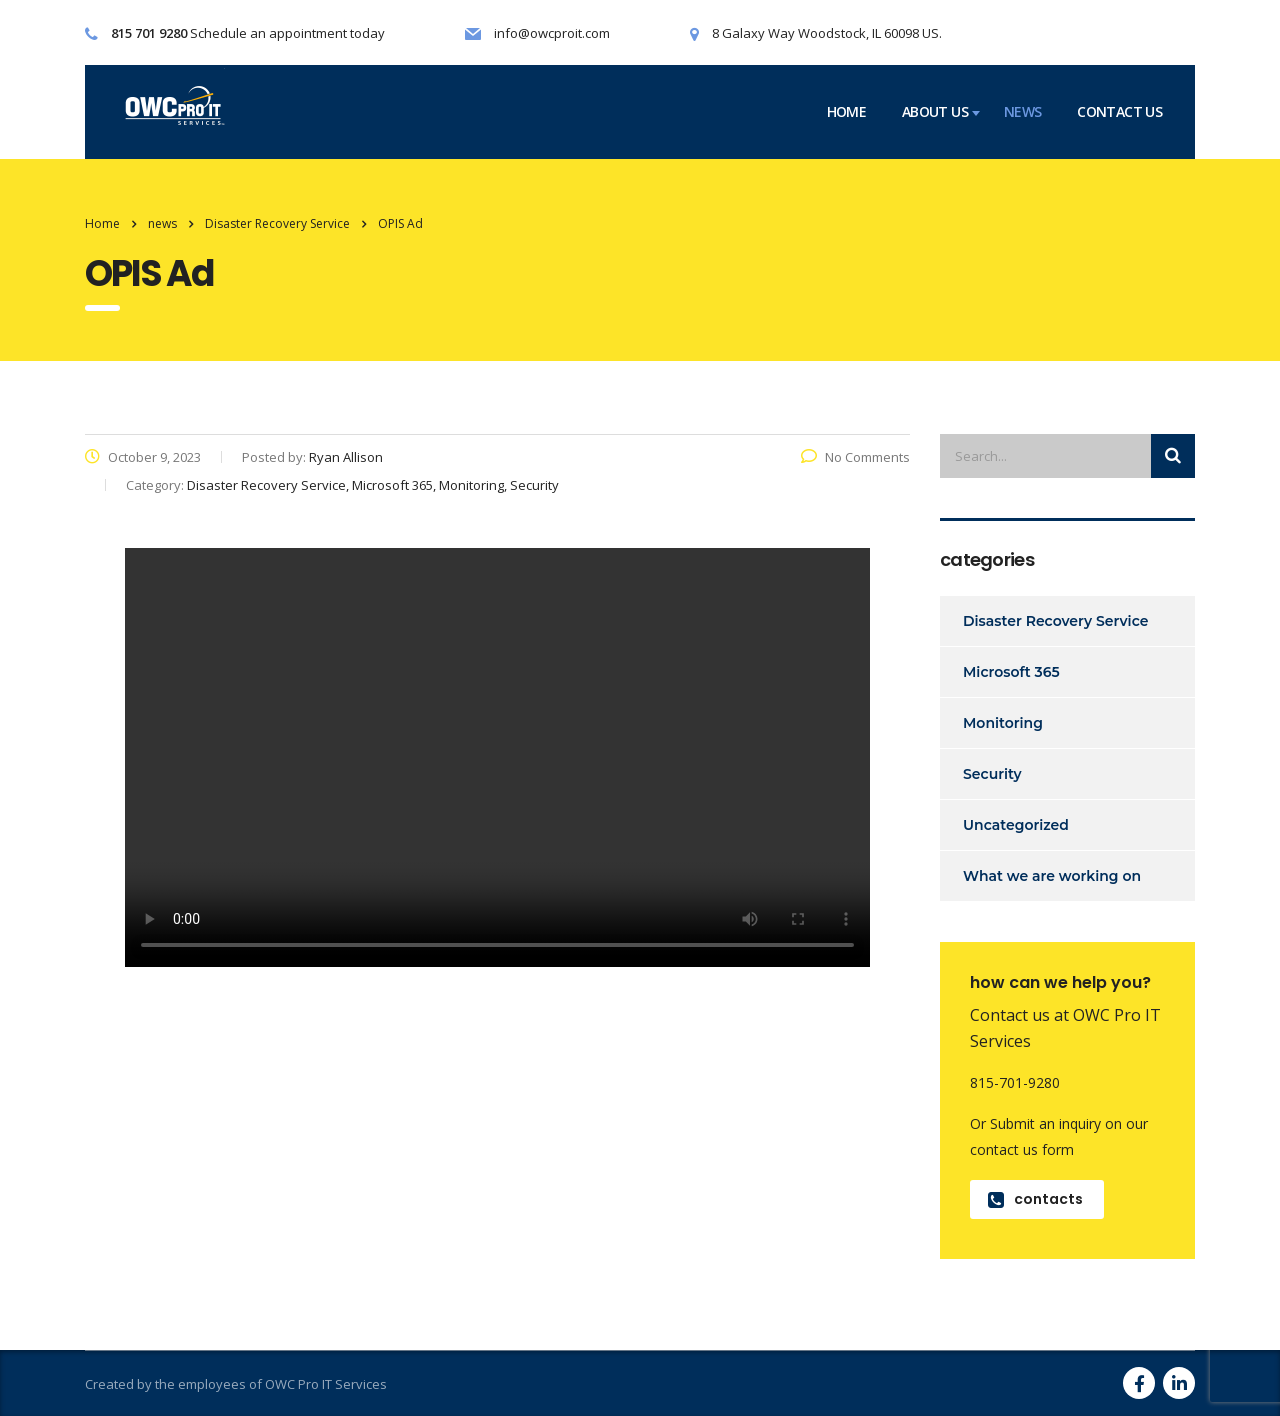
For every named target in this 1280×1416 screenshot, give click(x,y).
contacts (1035, 1199)
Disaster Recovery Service (1055, 621)
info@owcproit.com (552, 33)
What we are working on (1052, 876)
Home (102, 223)
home (846, 111)
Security (992, 774)
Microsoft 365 (1011, 672)
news (1022, 111)
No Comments (855, 457)
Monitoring (1003, 723)
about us (935, 111)
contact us (1119, 111)
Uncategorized (1016, 825)
